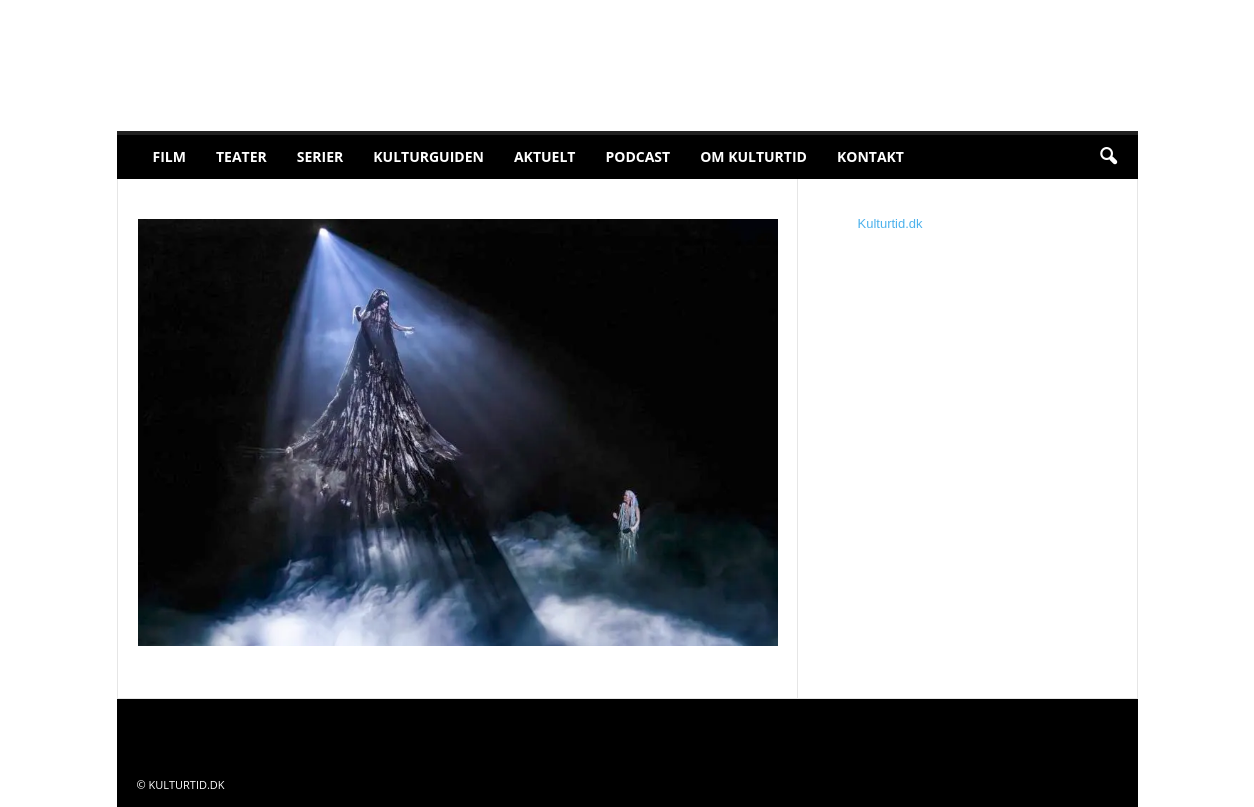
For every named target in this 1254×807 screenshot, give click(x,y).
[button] (1108, 157)
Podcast (637, 156)
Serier (320, 156)
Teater (241, 156)
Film (169, 156)
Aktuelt (545, 156)
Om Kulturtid (753, 156)
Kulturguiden (428, 156)
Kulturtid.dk (890, 223)
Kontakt (870, 156)
